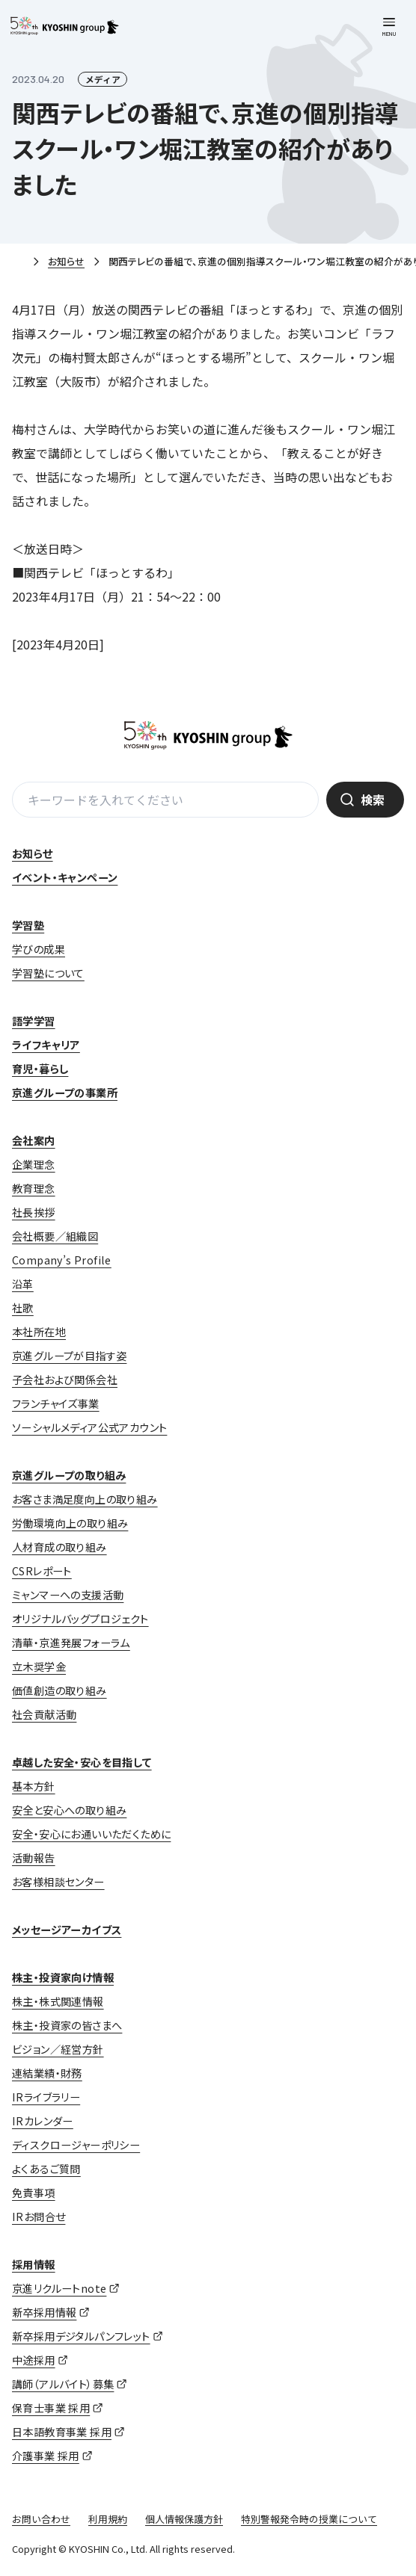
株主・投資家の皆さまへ (67, 2025)
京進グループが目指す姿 (69, 1355)
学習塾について (48, 973)
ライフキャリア (46, 1044)
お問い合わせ (41, 2519)
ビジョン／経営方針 (58, 2049)
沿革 (23, 1283)
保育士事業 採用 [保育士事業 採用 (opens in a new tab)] (51, 2407)
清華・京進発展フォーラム (71, 1642)
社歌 (23, 1307)
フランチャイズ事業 (56, 1403)
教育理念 (33, 1188)
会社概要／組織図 (55, 1236)
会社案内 (33, 1140)
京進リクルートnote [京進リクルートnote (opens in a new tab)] (59, 2288)
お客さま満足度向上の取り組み (85, 1499)
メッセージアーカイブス (66, 1929)
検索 (373, 800)
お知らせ (66, 261)
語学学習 (33, 1020)
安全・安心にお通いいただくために (91, 1833)
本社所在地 (39, 1331)
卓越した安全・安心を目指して (82, 1762)
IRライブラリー (46, 2096)
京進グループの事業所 (64, 1092)
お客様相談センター (58, 1881)
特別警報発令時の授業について (309, 2519)
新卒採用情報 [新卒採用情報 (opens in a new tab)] (44, 2312)
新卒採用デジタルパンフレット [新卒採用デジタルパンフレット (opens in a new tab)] (81, 2336)
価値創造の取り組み (59, 1690)
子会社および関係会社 (64, 1379)
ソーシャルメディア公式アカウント (89, 1427)
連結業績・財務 (47, 2073)
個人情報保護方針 (184, 2519)
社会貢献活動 (44, 1714)
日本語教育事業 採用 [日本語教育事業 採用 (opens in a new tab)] (61, 2431)
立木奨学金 (39, 1666)
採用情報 (33, 2264)
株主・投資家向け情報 (63, 1977)
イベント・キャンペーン (64, 877)
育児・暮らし (40, 1068)
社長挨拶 (33, 1212)
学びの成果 (38, 949)
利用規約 (107, 2519)
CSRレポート (42, 1570)
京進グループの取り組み (69, 1475)
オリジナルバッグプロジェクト (80, 1618)
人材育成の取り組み (59, 1546)
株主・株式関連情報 (58, 2001)
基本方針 (33, 1786)
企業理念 (33, 1164)
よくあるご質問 (46, 2168)
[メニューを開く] (389, 27)
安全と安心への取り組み (69, 1810)
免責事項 (33, 2192)
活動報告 (33, 1857)
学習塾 (28, 925)
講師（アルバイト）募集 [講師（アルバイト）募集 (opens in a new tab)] (63, 2383)
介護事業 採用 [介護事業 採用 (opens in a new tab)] (45, 2455)
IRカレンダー (42, 2120)
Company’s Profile (61, 1260)
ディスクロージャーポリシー (76, 2144)
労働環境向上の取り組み (70, 1523)
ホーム (18, 262)
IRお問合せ (38, 2216)
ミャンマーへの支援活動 (67, 1594)
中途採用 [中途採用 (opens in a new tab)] (33, 2360)
